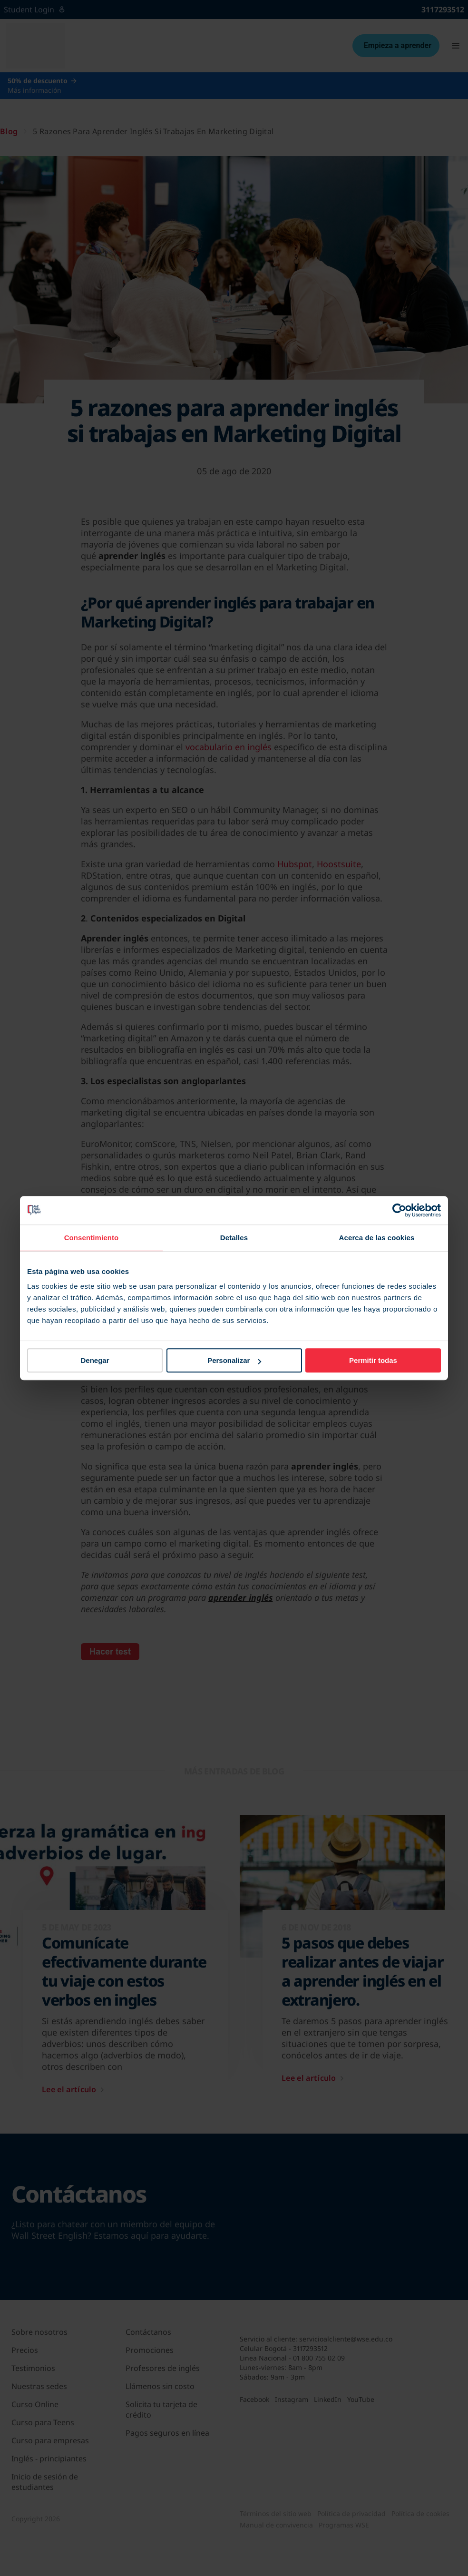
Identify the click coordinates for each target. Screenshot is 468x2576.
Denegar (94, 1360)
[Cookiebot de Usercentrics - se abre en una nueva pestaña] (399, 1210)
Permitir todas (373, 1360)
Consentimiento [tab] (91, 1238)
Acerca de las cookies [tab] (377, 1238)
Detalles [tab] (234, 1238)
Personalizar (234, 1360)
